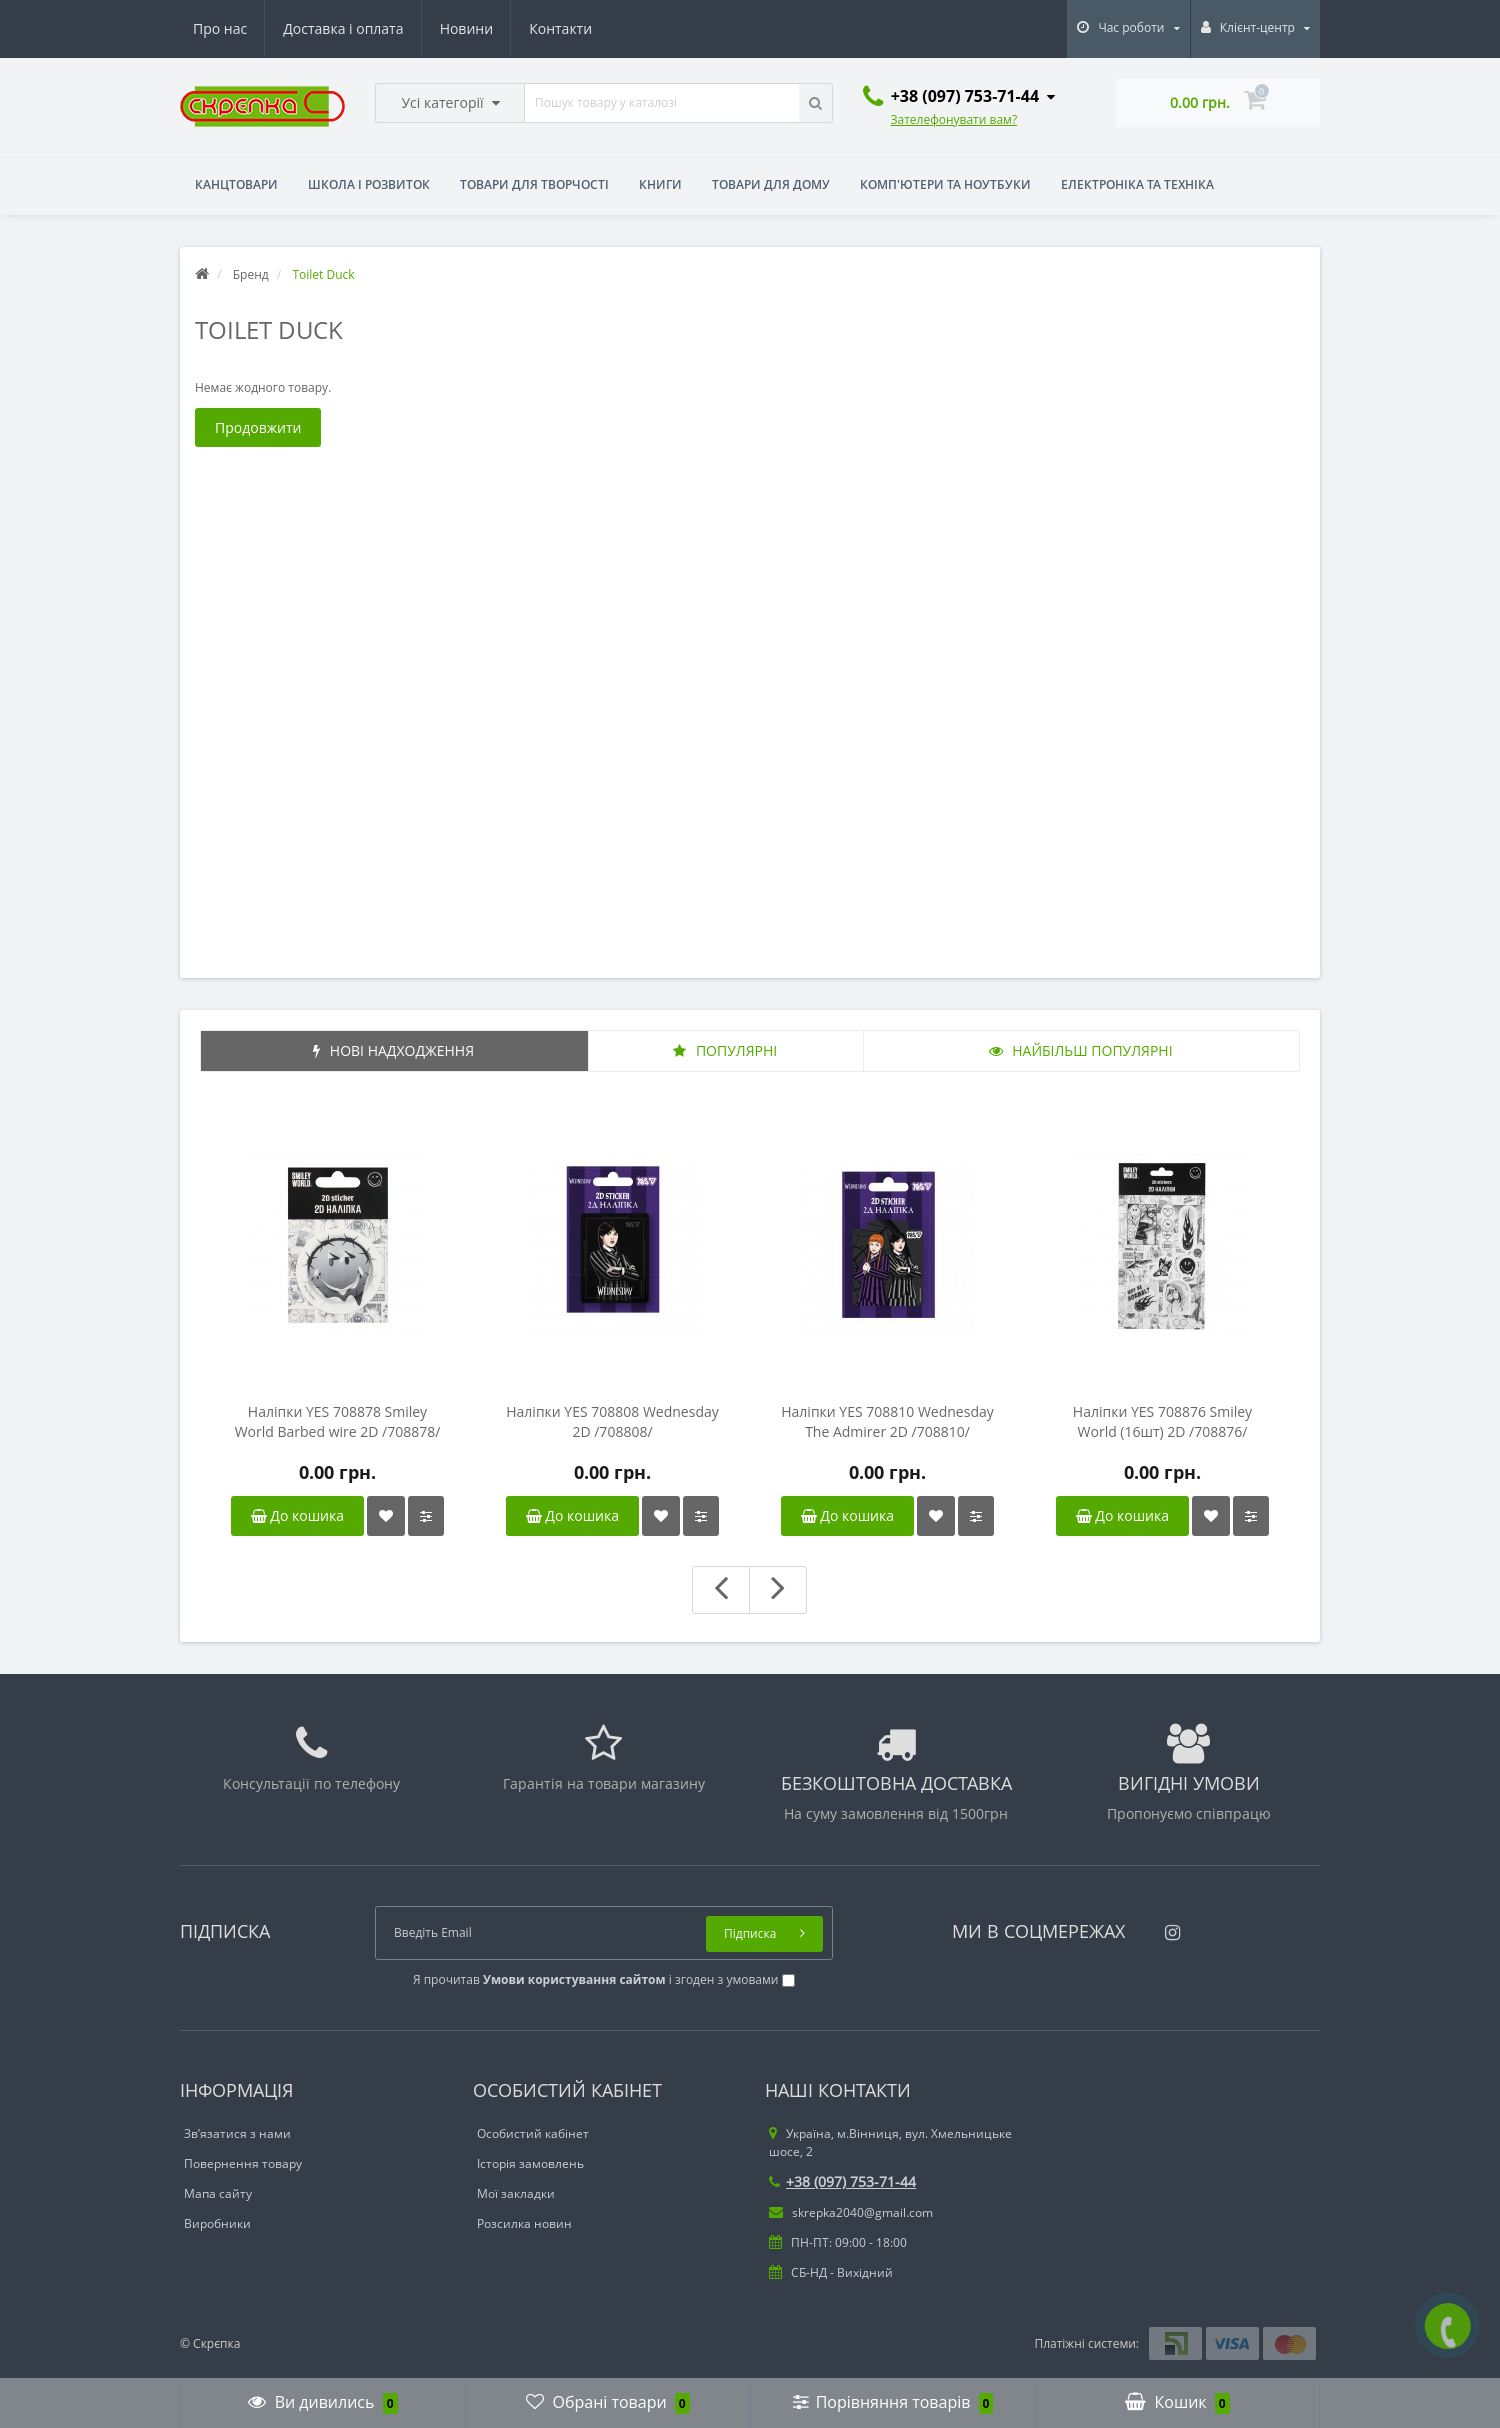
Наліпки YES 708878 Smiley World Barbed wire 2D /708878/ (338, 1421)
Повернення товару (243, 2163)
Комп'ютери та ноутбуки (945, 184)
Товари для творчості (534, 184)
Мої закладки (516, 2193)
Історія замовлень (530, 2163)
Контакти (560, 28)
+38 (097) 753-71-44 (842, 2181)
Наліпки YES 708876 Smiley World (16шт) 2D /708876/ (1162, 1421)
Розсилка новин (524, 2223)
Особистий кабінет (533, 2133)
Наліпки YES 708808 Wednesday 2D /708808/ (612, 1421)
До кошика (297, 1515)
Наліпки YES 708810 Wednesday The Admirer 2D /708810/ (887, 1421)
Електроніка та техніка (1137, 184)
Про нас (220, 28)
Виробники (217, 2223)
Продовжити (258, 427)
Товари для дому (771, 184)
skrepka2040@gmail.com (851, 2212)
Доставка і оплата (343, 28)
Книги (660, 184)
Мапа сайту (218, 2193)
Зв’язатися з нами (237, 2133)
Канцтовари (236, 184)
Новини (466, 28)
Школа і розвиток (369, 184)
